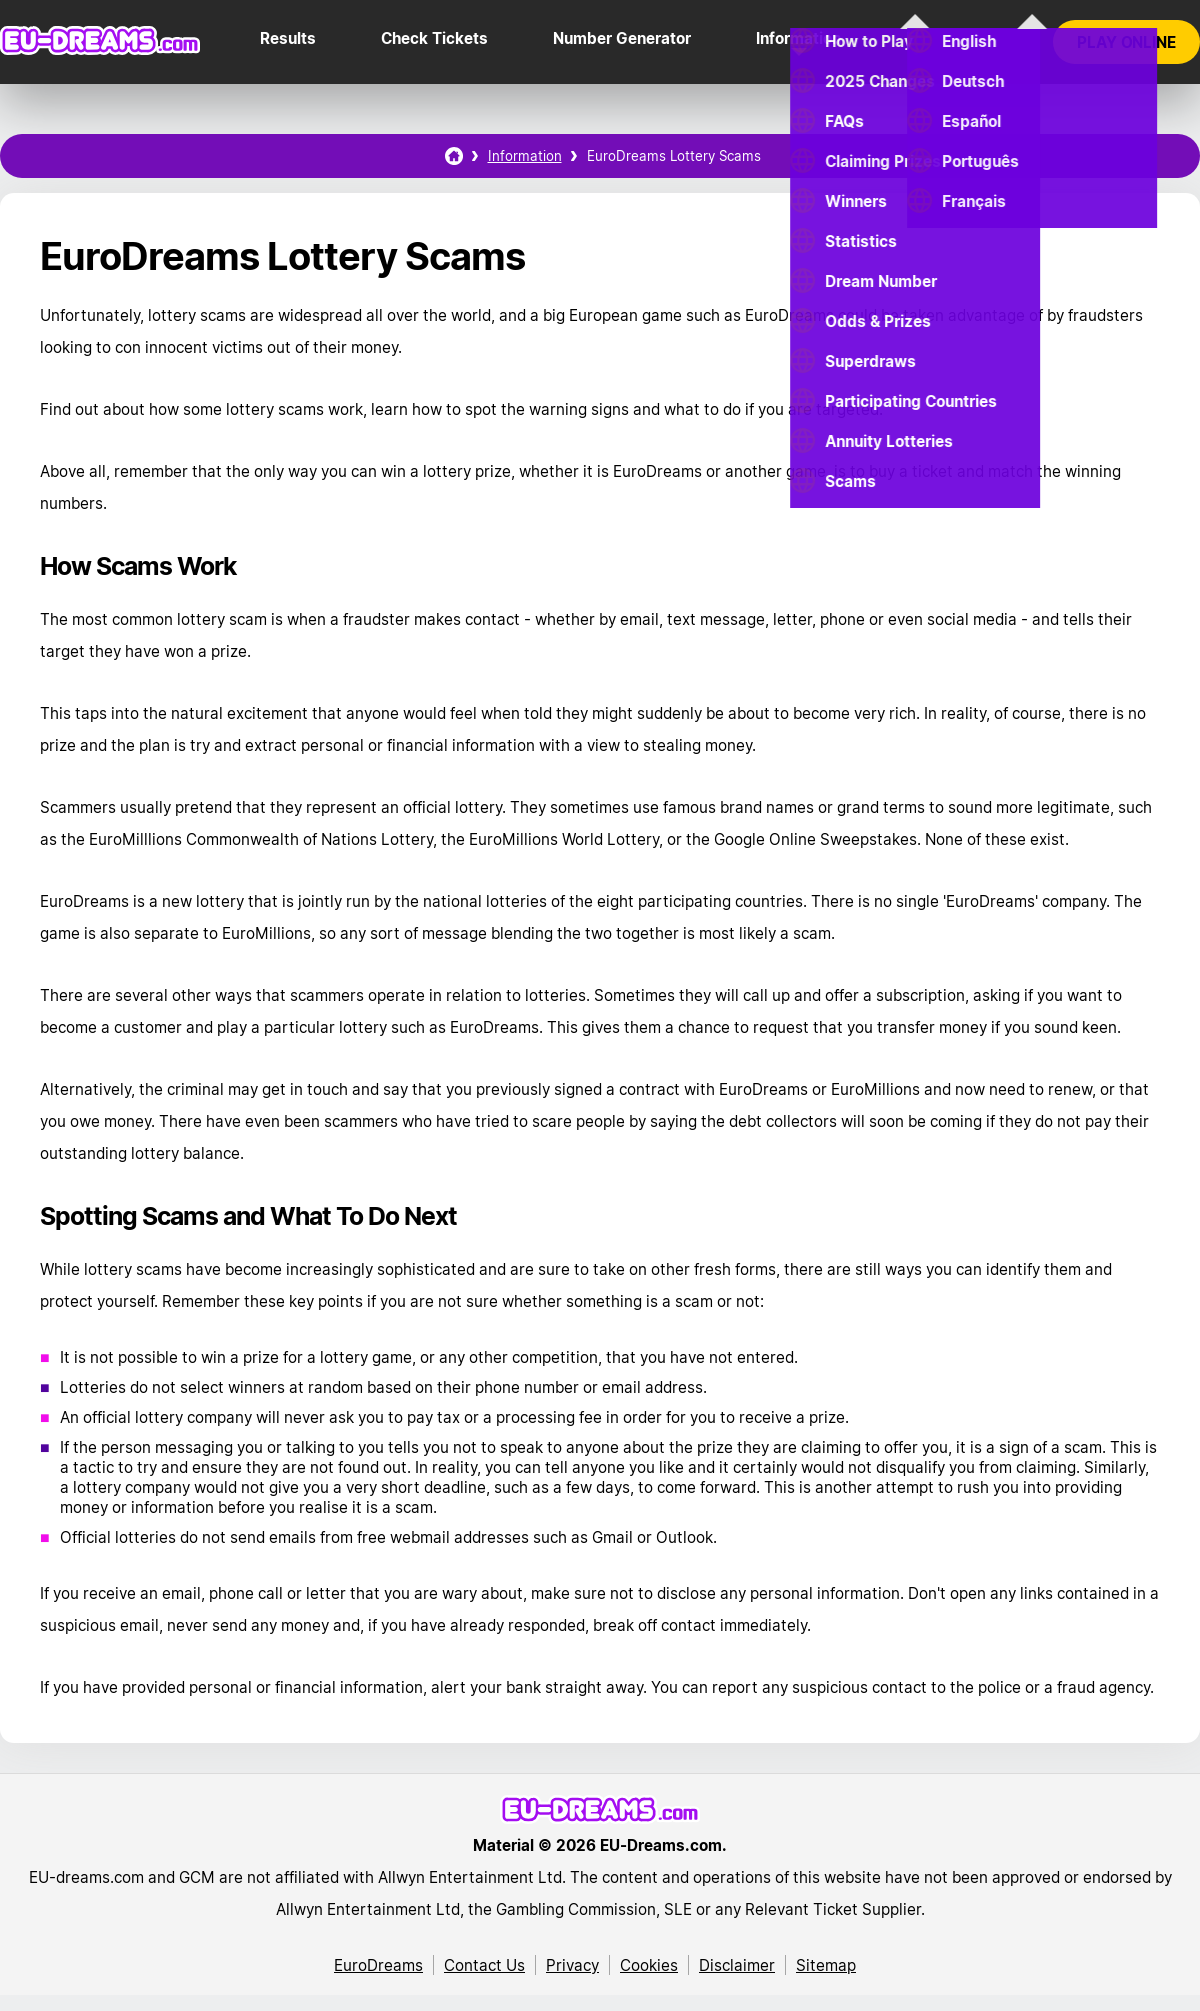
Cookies (649, 1965)
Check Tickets (434, 38)
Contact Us (484, 1965)
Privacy (572, 1965)
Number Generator (622, 38)
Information (798, 38)
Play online (1126, 42)
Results (288, 38)
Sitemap (826, 1965)
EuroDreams (378, 1965)
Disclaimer (737, 1965)
